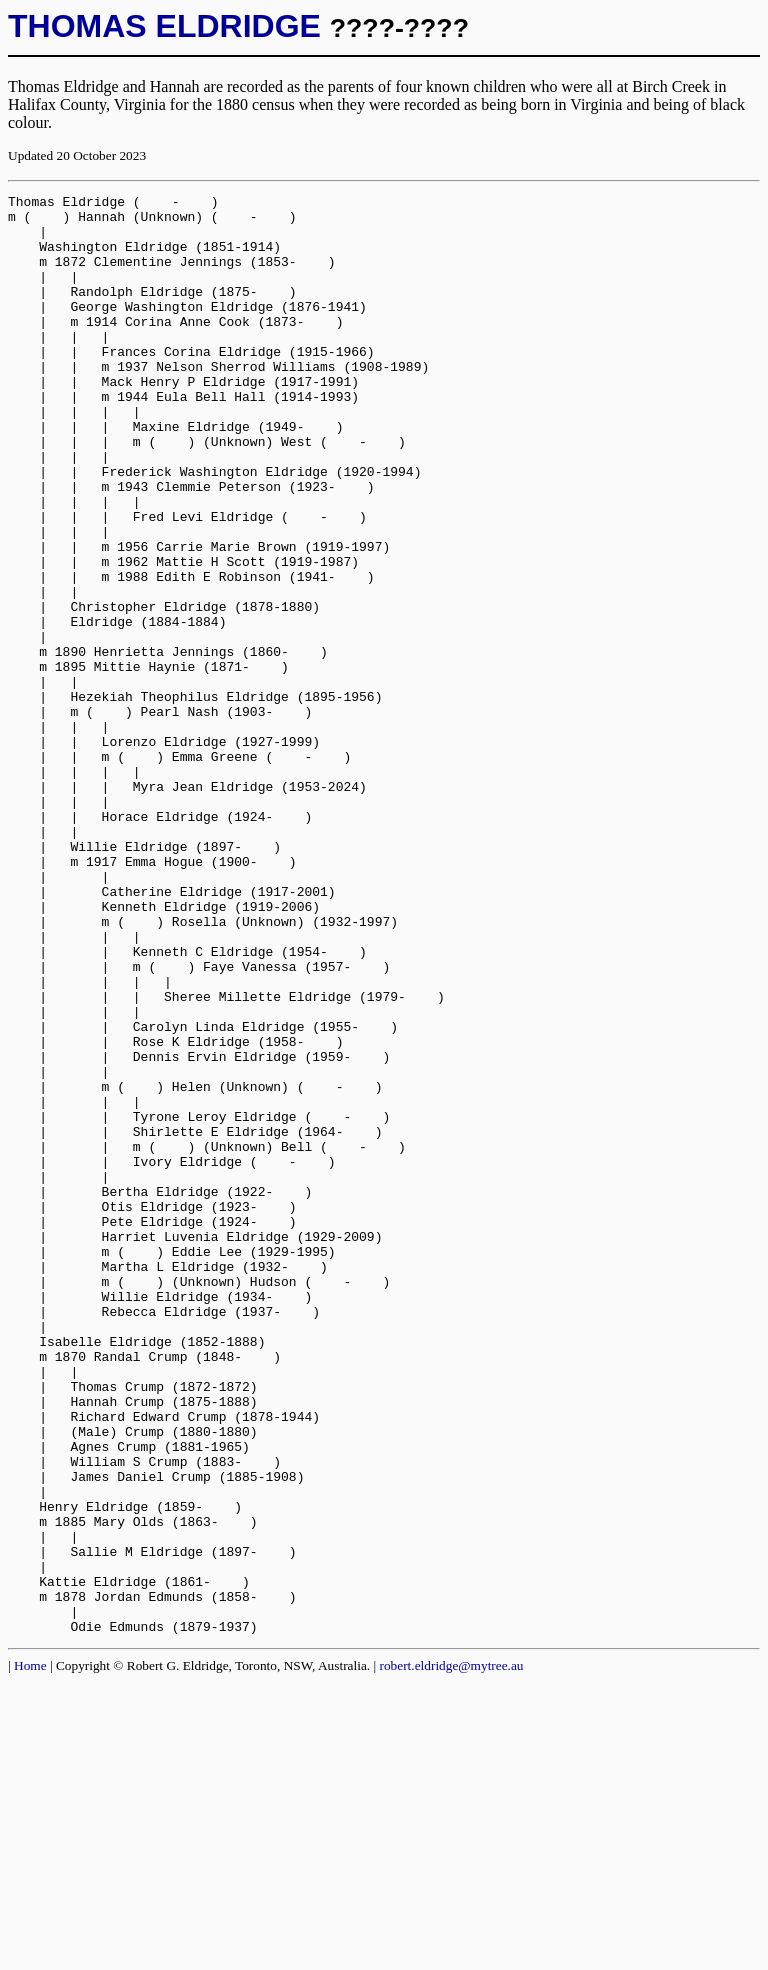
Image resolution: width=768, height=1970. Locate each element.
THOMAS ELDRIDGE (164, 26)
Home (30, 1953)
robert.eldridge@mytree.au (452, 1953)
